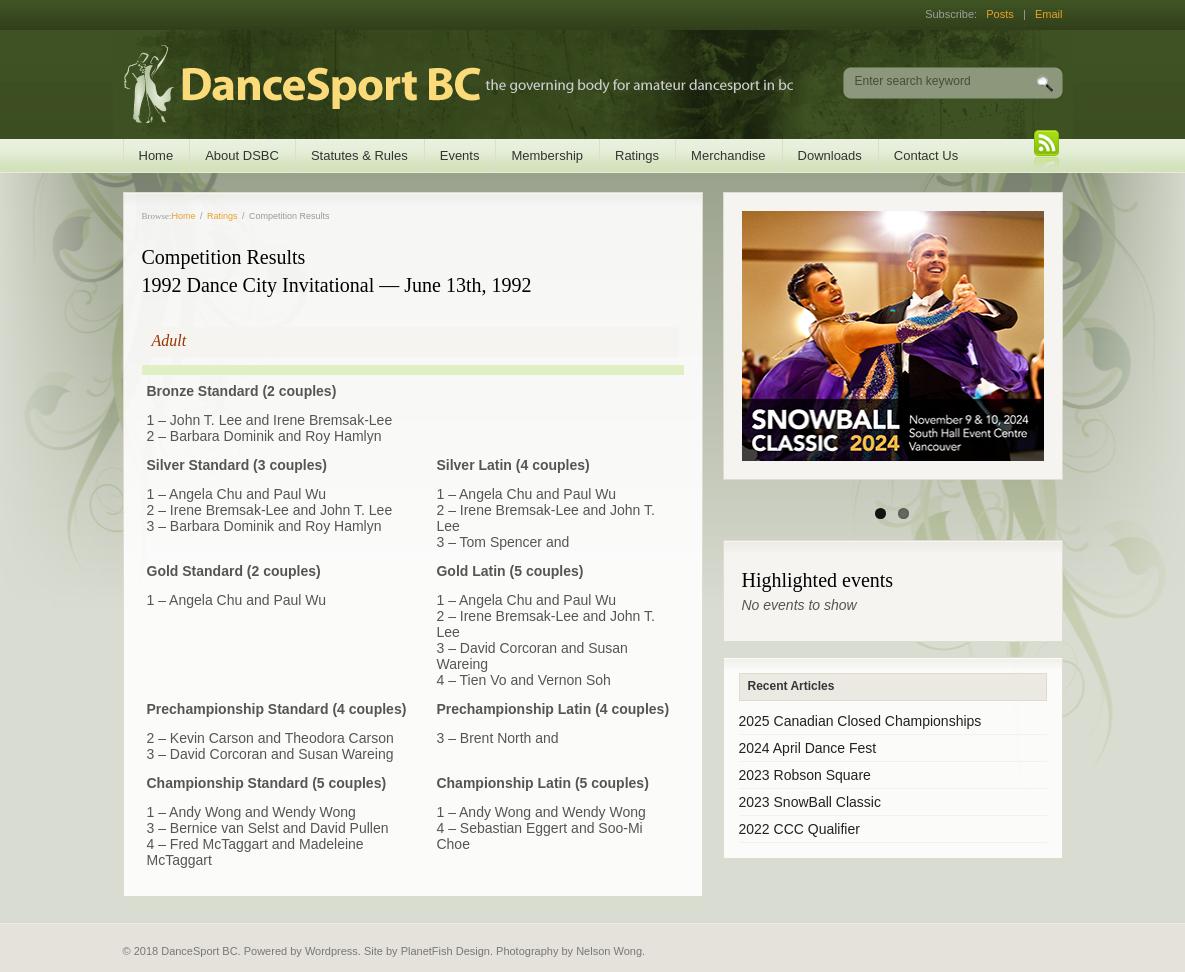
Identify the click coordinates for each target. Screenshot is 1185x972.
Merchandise (728, 155)
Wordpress (331, 951)
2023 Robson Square (805, 775)
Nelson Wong (609, 951)
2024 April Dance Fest (808, 748)
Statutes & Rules (359, 155)
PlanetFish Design (445, 951)
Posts (1000, 14)
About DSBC (242, 155)
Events (460, 155)
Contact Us (926, 155)
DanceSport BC (438, 84)
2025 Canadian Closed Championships (860, 721)
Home (156, 155)
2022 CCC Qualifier (799, 829)
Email (1049, 14)
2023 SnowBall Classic (810, 802)
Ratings (637, 155)
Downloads (830, 155)
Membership (547, 155)
